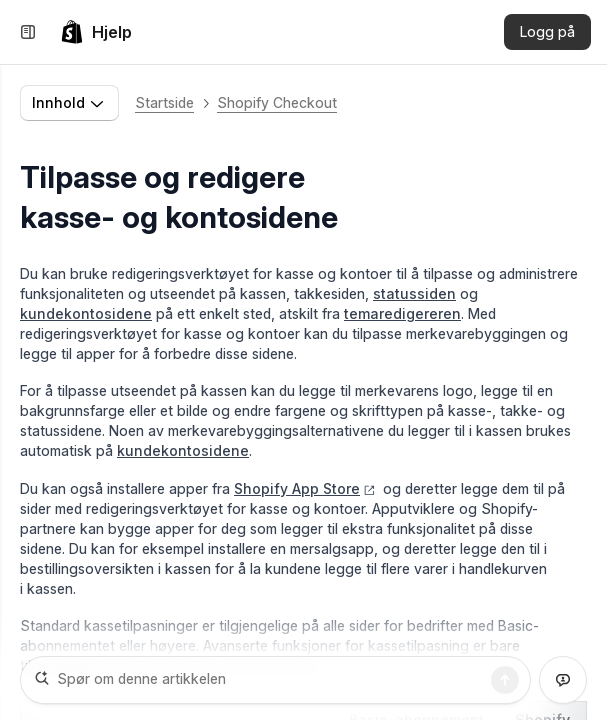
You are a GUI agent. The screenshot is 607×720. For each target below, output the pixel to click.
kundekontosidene (86, 313)
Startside (164, 102)
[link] (96, 32)
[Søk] (505, 680)
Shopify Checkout (277, 102)
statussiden (414, 293)
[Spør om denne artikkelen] (275, 680)
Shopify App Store (305, 488)
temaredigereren (402, 313)
